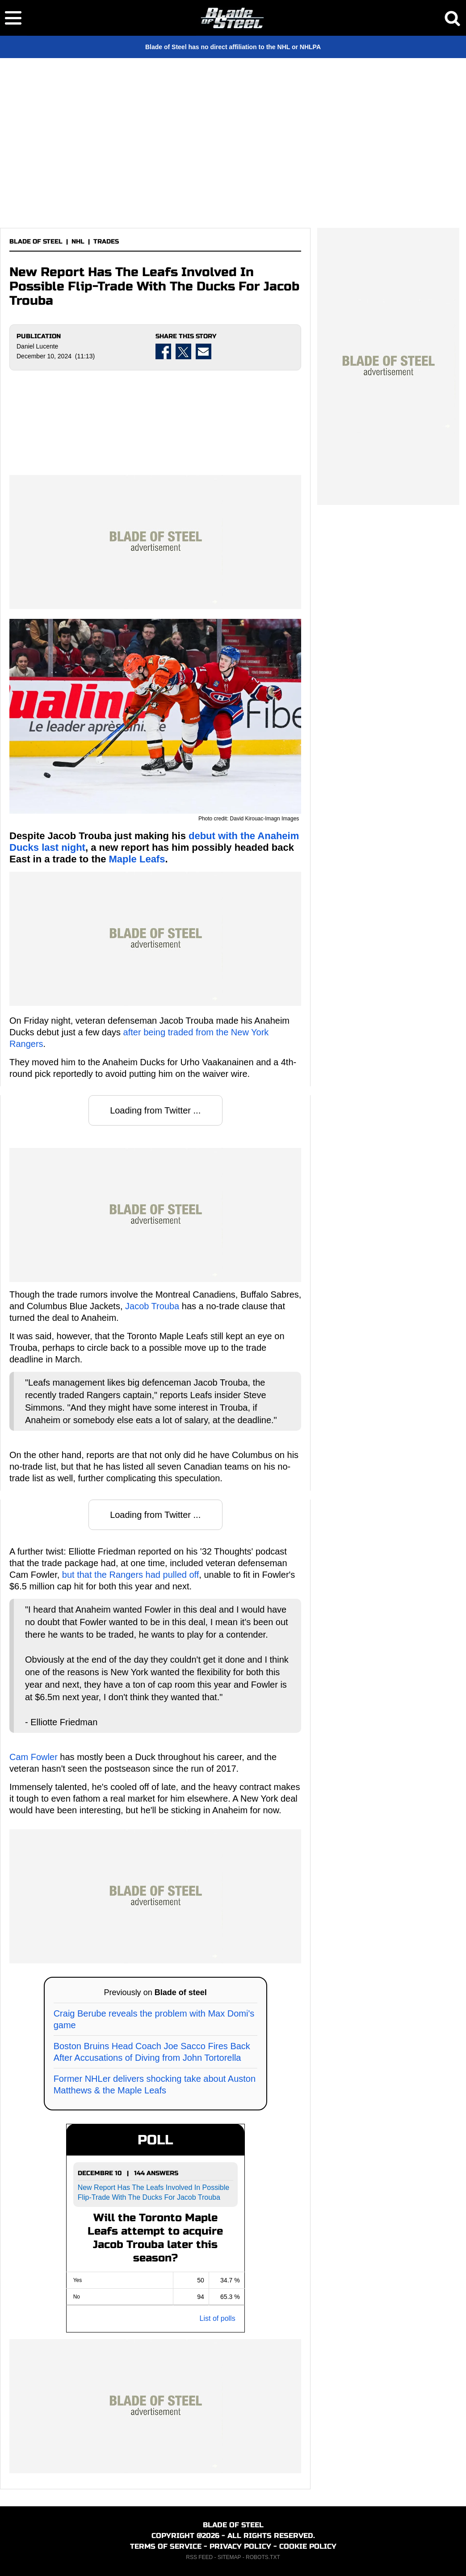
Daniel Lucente (37, 346)
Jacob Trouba (152, 1306)
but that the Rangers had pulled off (130, 1575)
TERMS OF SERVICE (166, 2546)
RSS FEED (199, 2557)
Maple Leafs (137, 859)
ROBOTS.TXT (263, 2557)
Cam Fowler (33, 1757)
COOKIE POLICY (307, 2546)
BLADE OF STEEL (36, 241)
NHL (77, 241)
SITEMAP (229, 2557)
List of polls (217, 2318)
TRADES (106, 241)
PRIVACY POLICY (240, 2546)
